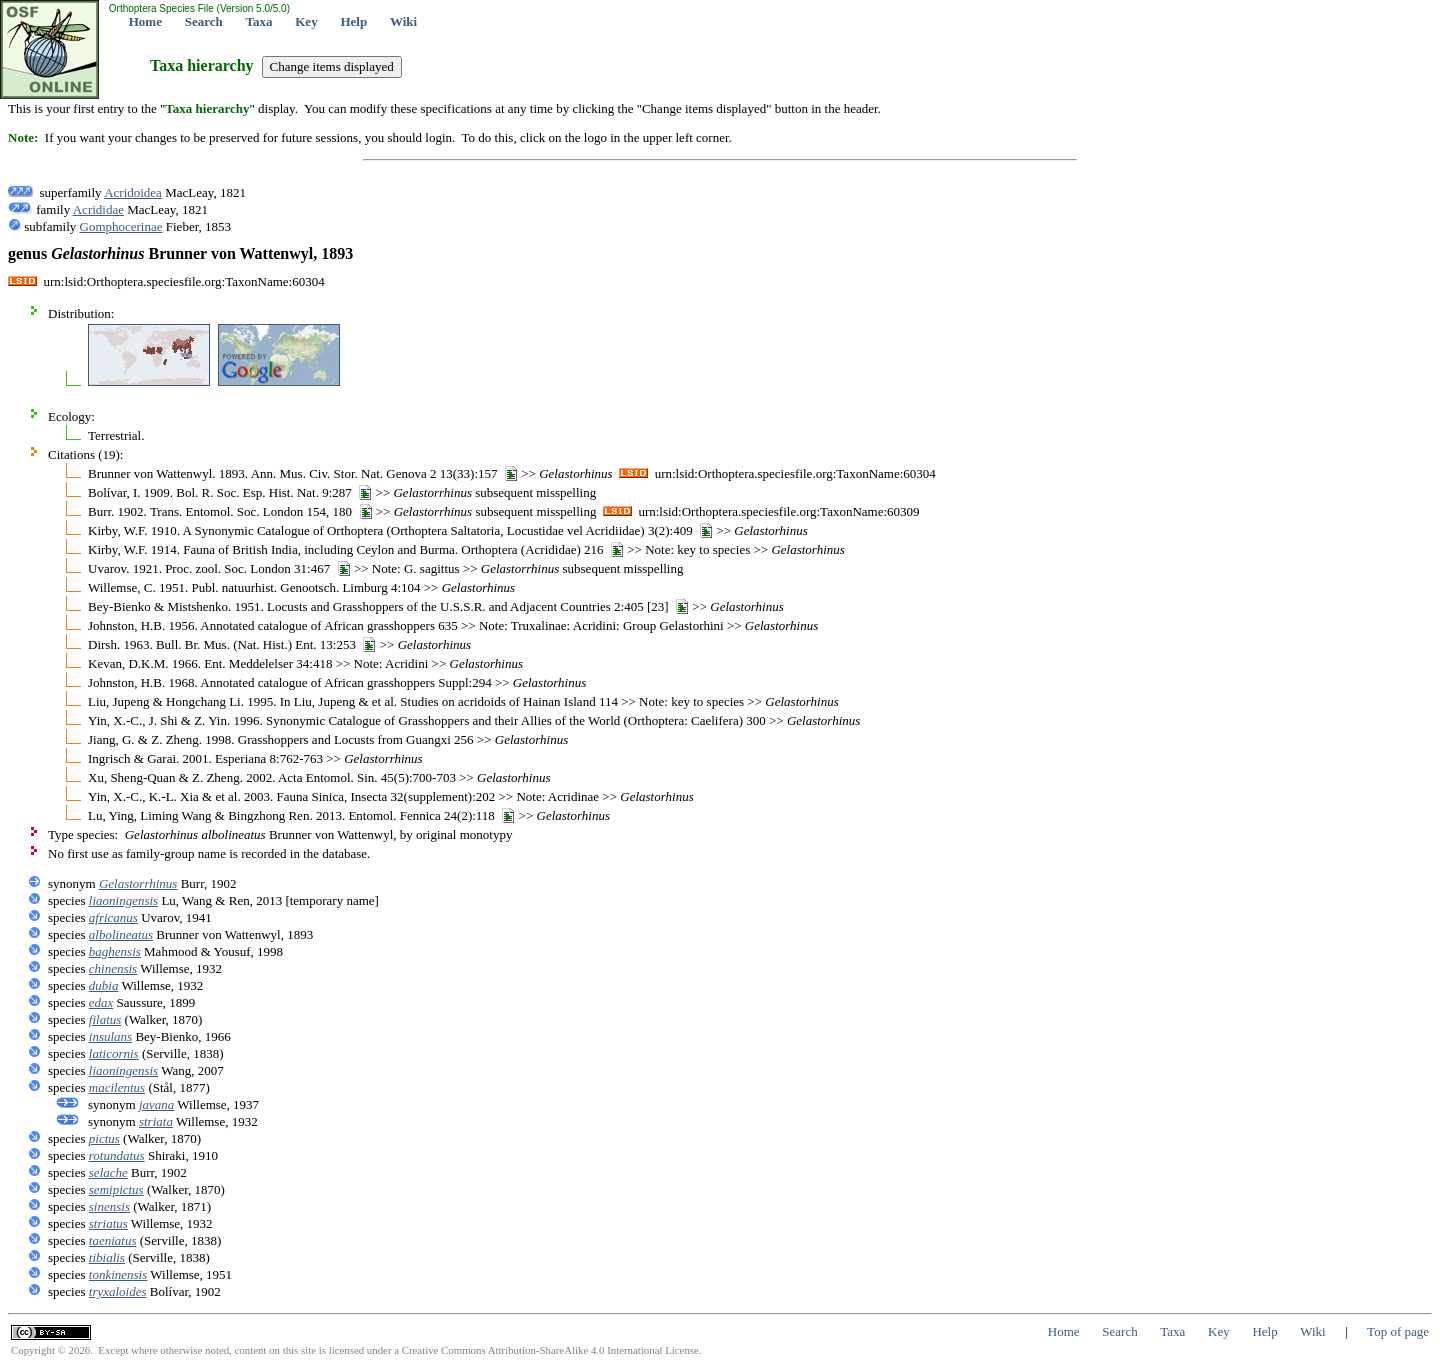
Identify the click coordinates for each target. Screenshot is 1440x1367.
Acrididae (98, 209)
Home (145, 21)
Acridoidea (133, 192)
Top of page (1398, 1331)
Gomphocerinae (121, 226)
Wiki (403, 21)
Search (204, 21)
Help (353, 21)
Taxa (259, 21)
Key (306, 21)
